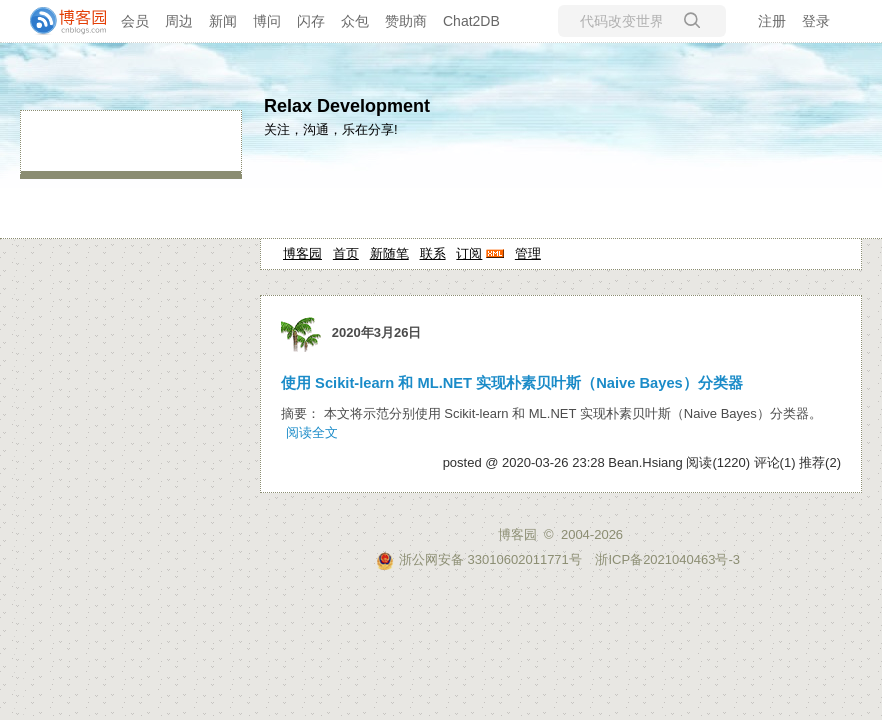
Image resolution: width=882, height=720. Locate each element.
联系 (433, 253)
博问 (267, 21)
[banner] (60, 21)
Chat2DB (471, 21)
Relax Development (347, 106)
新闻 (223, 21)
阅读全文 (312, 432)
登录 (816, 21)
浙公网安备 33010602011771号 (479, 559)
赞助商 (406, 21)
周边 (179, 21)
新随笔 (389, 253)
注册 (772, 21)
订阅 (469, 253)
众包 (355, 21)
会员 (135, 21)
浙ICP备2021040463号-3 (667, 559)
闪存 (311, 21)
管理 (528, 253)
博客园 (302, 253)
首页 (346, 253)
